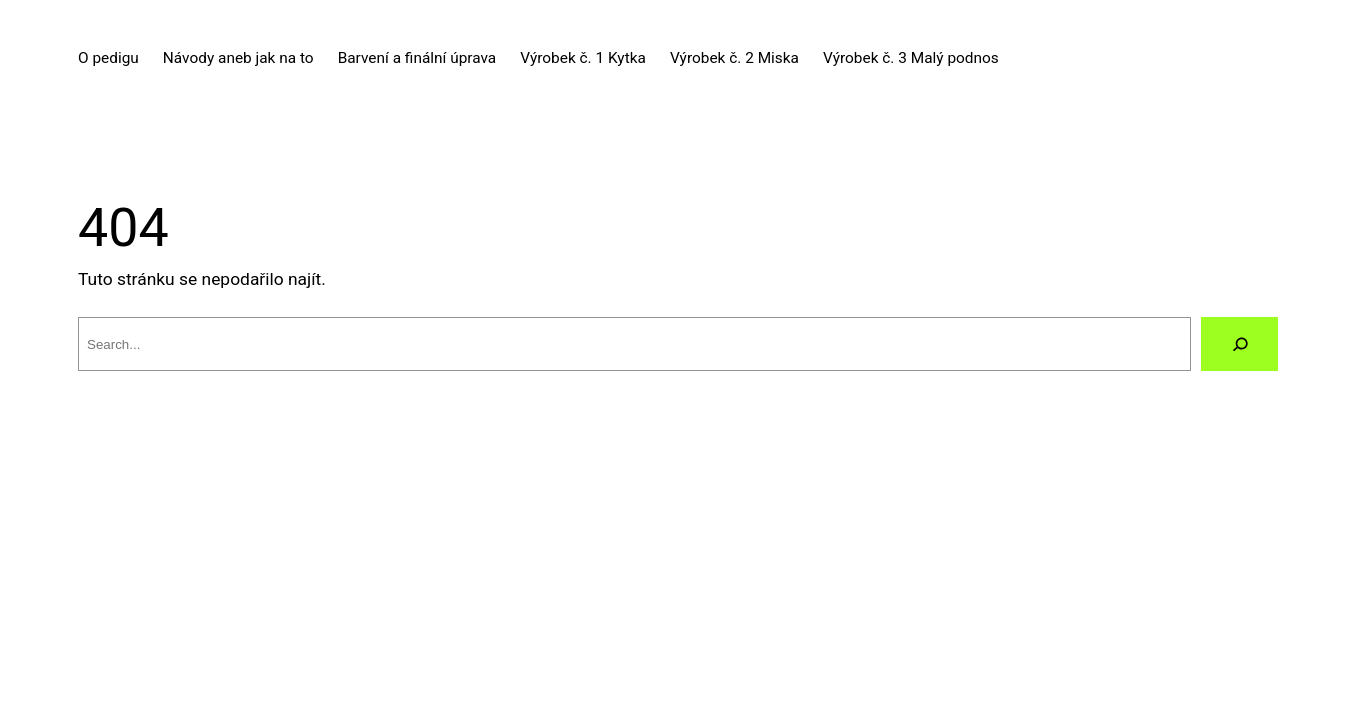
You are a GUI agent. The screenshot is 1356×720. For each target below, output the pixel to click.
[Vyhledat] (1239, 343)
